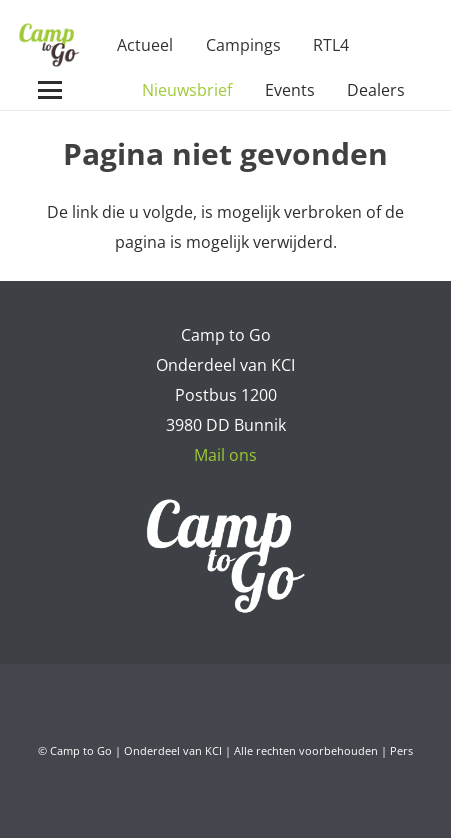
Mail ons (225, 455)
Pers (401, 750)
